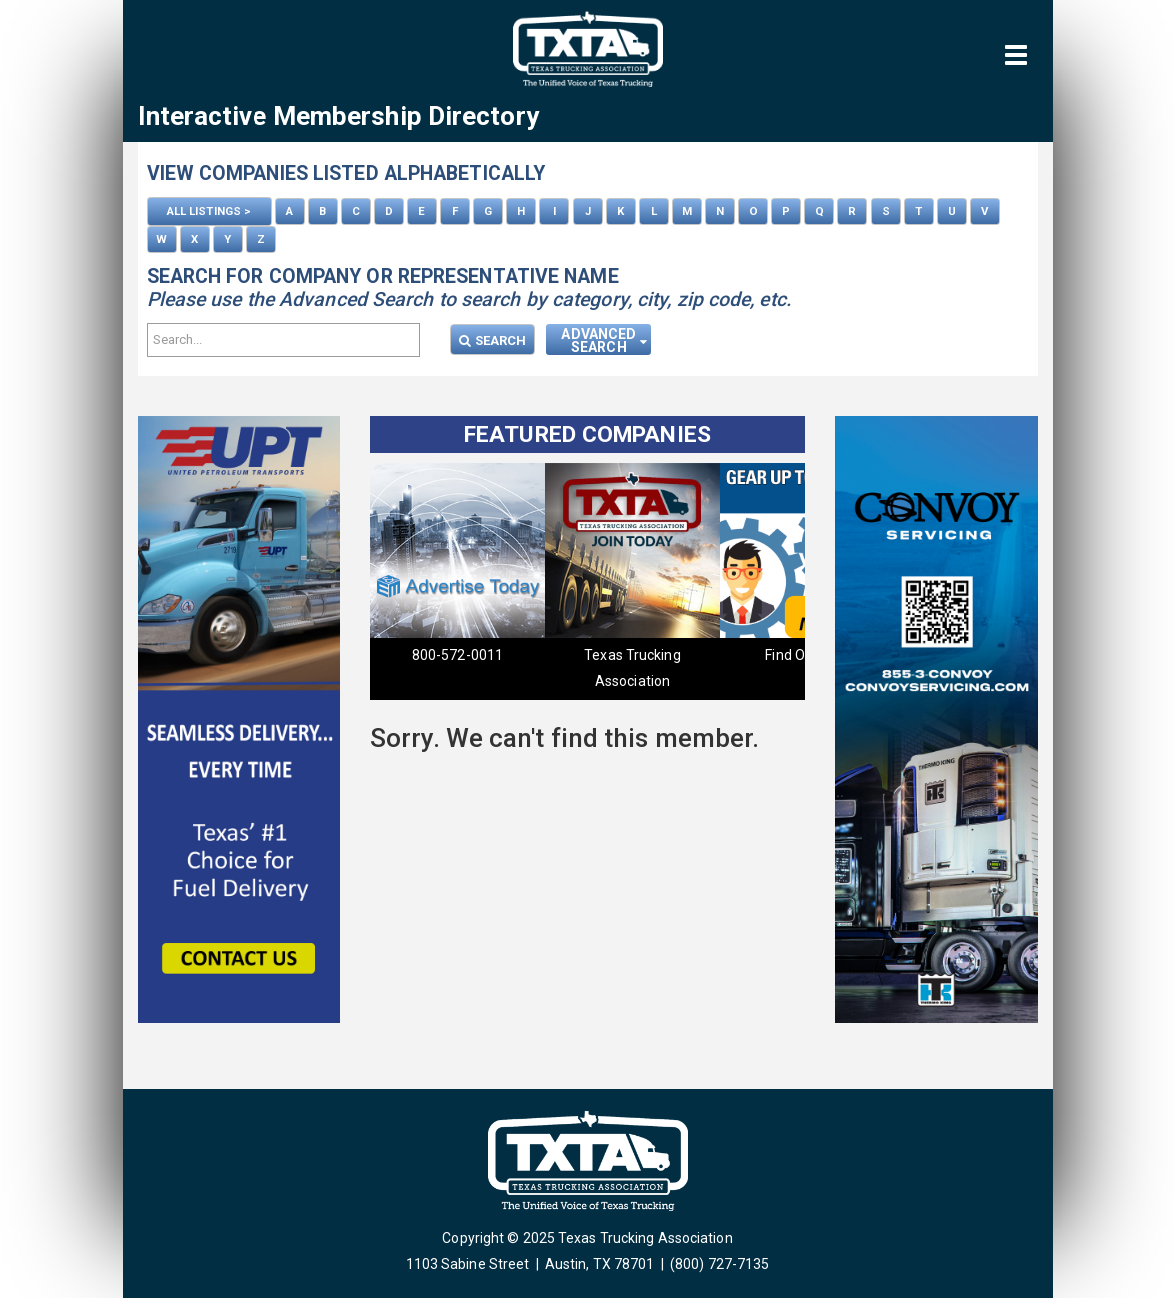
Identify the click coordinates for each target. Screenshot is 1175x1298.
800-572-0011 (457, 655)
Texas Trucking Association (632, 668)
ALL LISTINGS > (209, 211)
